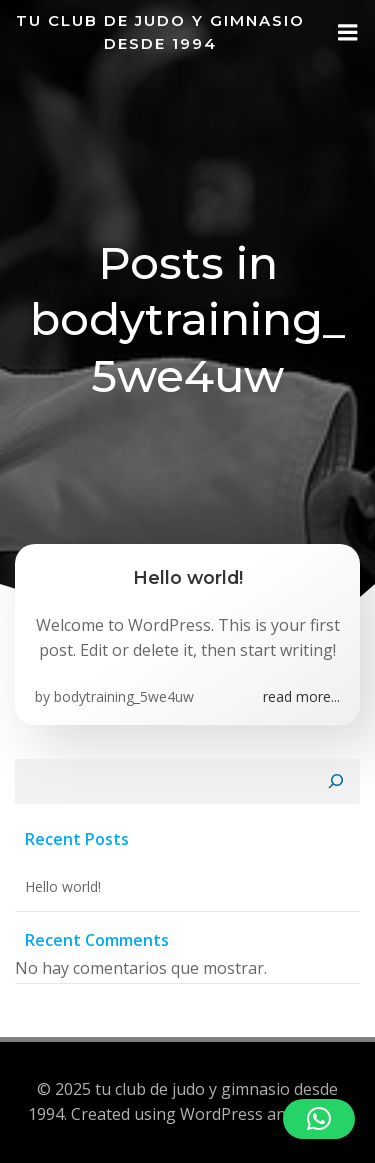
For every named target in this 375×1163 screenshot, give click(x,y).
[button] (319, 1119)
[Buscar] (336, 782)
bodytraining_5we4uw (124, 696)
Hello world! (63, 886)
